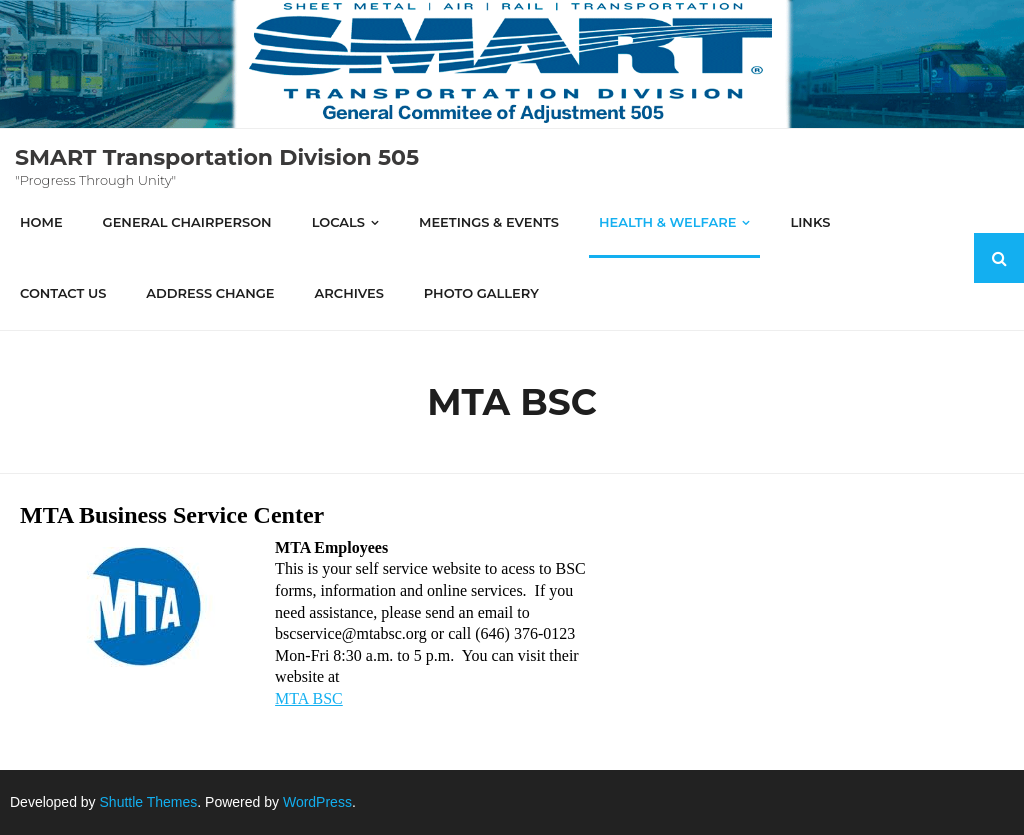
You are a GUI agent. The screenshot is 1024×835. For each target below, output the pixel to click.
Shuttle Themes (149, 802)
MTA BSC (309, 698)
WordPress (317, 802)
